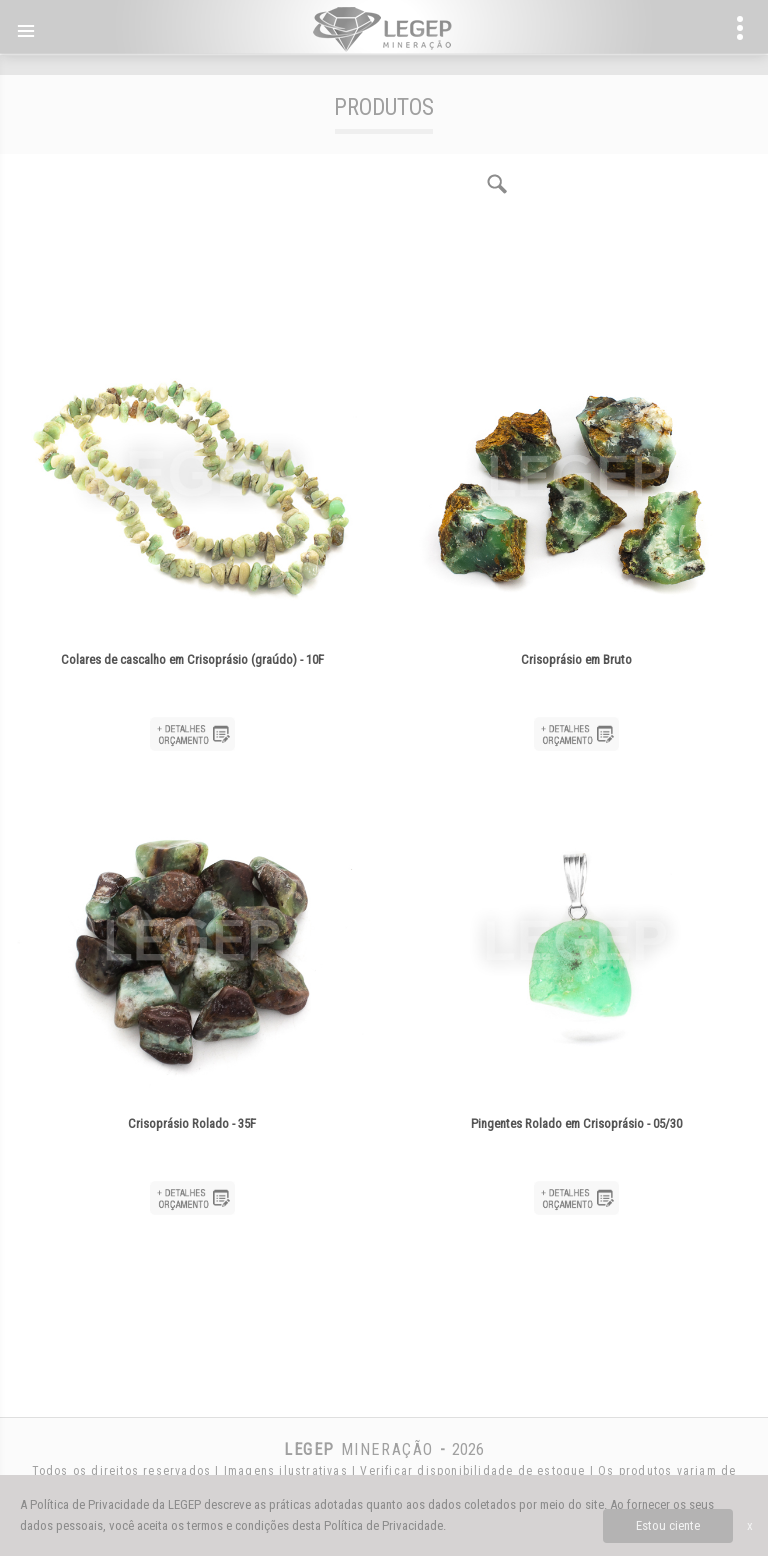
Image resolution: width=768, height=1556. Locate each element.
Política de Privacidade (383, 1525)
